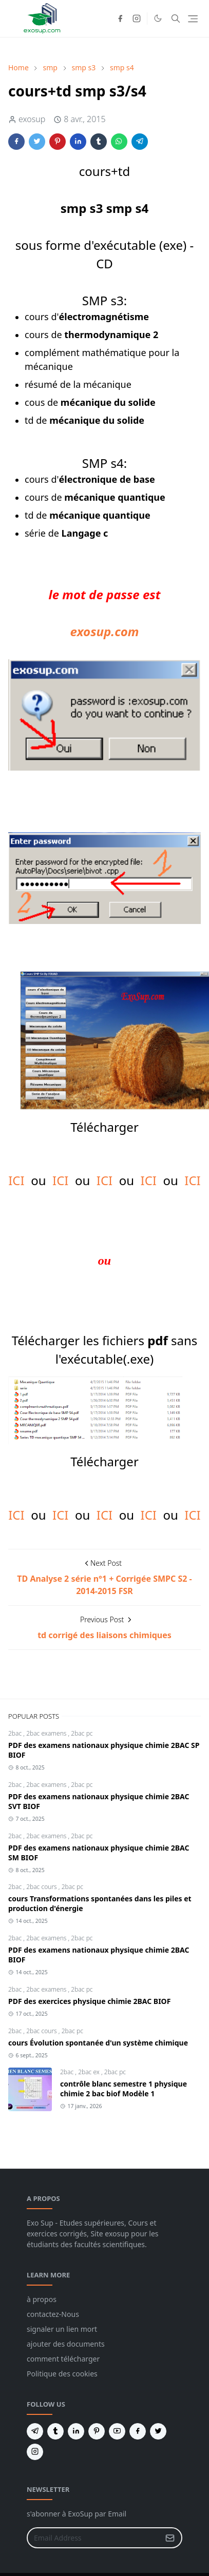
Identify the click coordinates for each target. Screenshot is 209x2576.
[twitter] (158, 2431)
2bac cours (42, 1886)
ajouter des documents (66, 2344)
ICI (16, 1180)
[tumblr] (55, 2431)
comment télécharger (63, 2359)
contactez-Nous (53, 2314)
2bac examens (47, 1733)
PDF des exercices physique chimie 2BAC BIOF (89, 2001)
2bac (15, 1733)
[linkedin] (76, 2431)
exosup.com (104, 631)
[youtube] (117, 2431)
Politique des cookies (62, 2373)
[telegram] (35, 2431)
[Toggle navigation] (193, 19)
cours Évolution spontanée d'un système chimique (98, 2043)
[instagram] (136, 18)
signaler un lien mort (62, 2329)
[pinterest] (96, 2431)
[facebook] (120, 18)
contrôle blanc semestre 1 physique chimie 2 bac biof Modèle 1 (123, 2088)
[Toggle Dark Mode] (157, 18)
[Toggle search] (175, 18)
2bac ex (89, 2072)
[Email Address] (93, 2537)
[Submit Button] (170, 2537)
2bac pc (81, 1733)
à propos (41, 2299)
